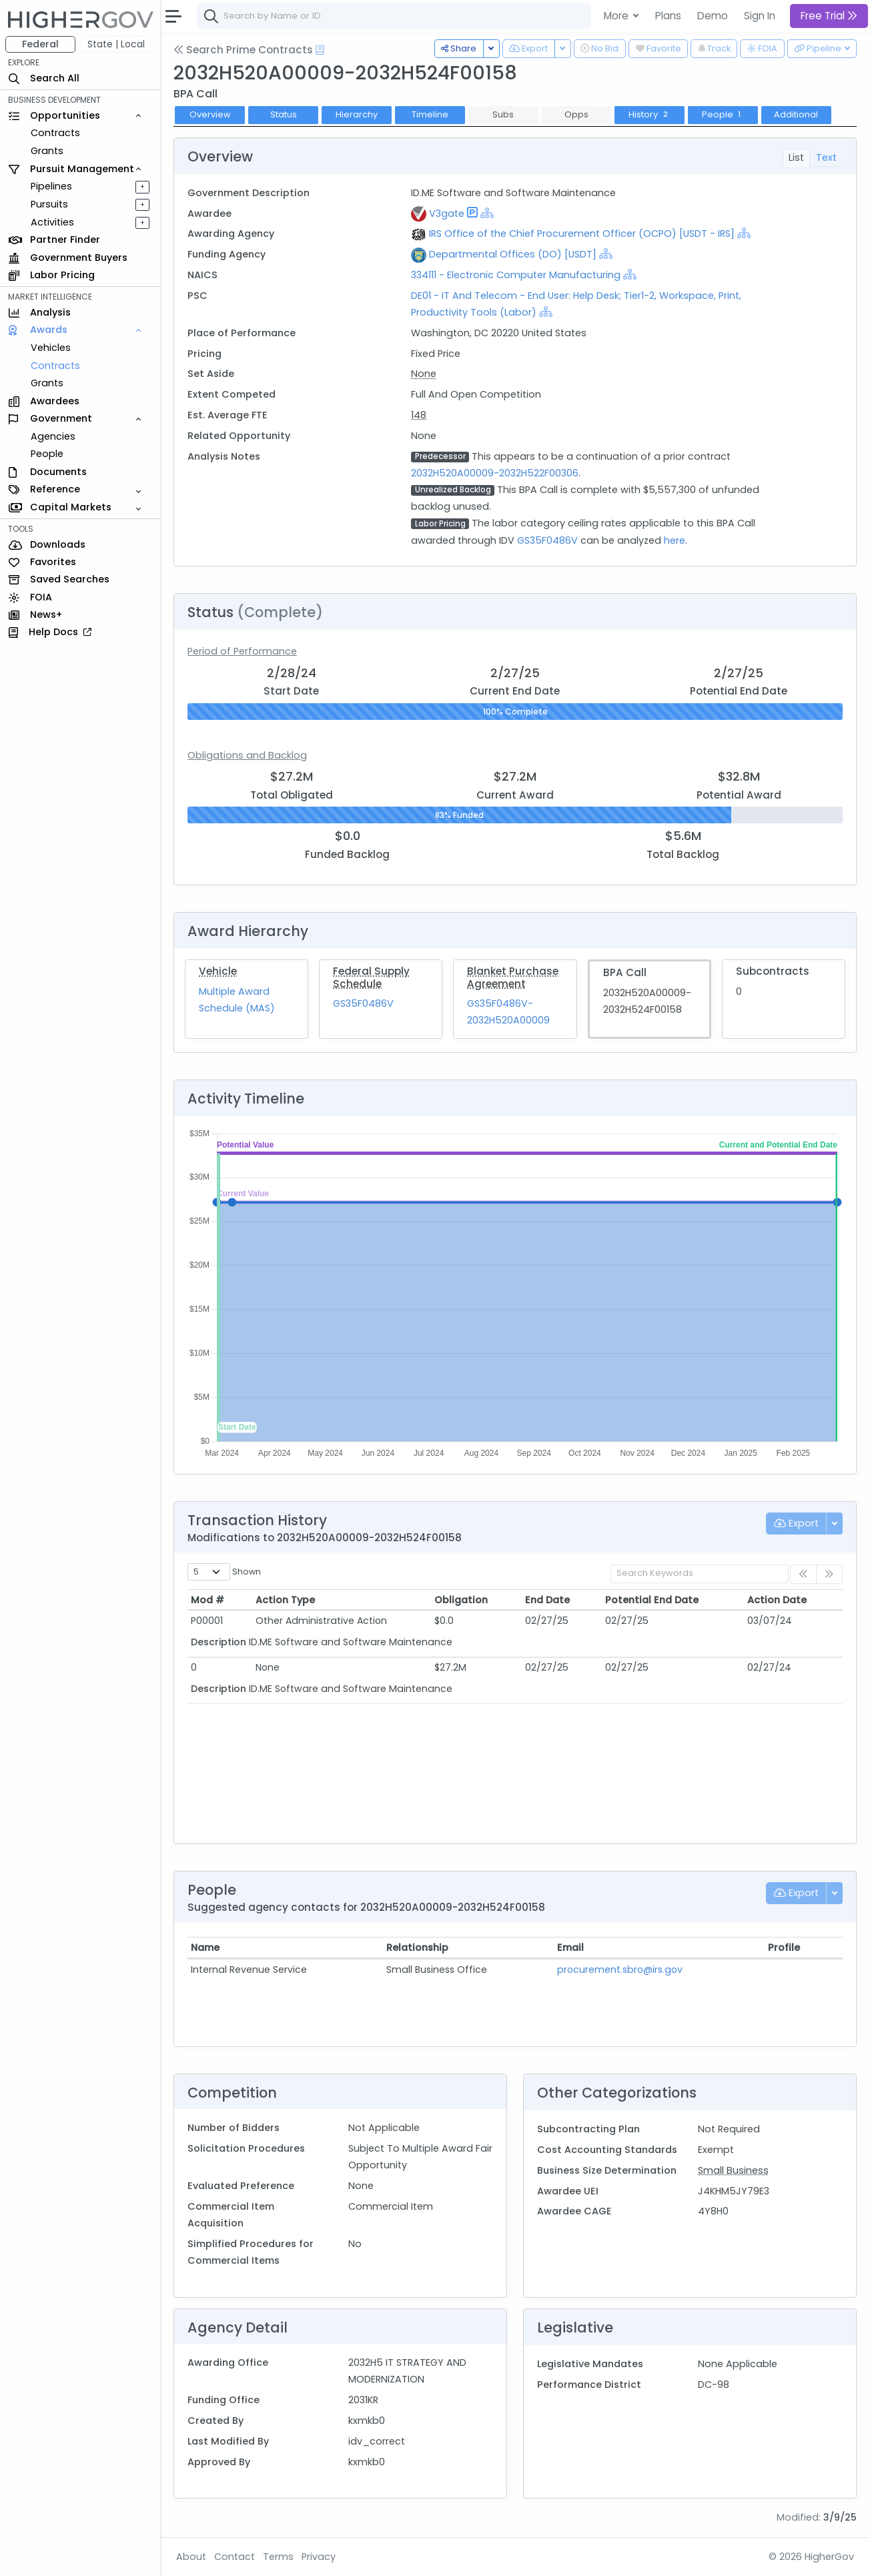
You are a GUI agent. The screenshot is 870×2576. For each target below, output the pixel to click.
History (649, 114)
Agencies (53, 436)
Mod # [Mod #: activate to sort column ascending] (207, 1600)
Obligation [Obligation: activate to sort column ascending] (461, 1600)
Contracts (55, 132)
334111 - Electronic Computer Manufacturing (517, 275)
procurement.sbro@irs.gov (620, 1969)
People (47, 453)
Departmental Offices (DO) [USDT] (512, 254)
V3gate (446, 213)
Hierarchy (357, 114)
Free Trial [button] (829, 16)
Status (283, 114)
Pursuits (49, 204)
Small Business (733, 2170)
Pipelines (51, 186)
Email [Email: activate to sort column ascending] (570, 1947)
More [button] (617, 16)
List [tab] (796, 157)
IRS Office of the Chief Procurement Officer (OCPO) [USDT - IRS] (582, 233)
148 (418, 415)
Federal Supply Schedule (371, 977)
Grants (47, 150)
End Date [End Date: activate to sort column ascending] (547, 1600)
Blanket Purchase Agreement (512, 977)
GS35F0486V (547, 540)
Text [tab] (826, 157)
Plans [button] (668, 16)
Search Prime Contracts (243, 50)
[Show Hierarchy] (487, 213)
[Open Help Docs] (320, 50)
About (191, 2556)
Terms (278, 2556)
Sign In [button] (759, 16)
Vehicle (218, 971)
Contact (234, 2556)
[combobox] (397, 16)
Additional (796, 114)
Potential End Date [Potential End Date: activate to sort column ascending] (652, 1600)
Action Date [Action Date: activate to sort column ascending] (777, 1600)
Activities (52, 222)
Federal (40, 44)
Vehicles (51, 347)
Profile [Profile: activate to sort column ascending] (784, 1947)
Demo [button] (712, 16)
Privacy (319, 2556)
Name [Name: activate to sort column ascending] (205, 1947)
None (423, 373)
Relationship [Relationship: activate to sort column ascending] (417, 1947)
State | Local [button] (116, 44)
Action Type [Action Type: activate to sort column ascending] (285, 1600)
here (674, 540)
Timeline (430, 114)
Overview (210, 114)
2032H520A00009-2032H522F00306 (494, 473)
